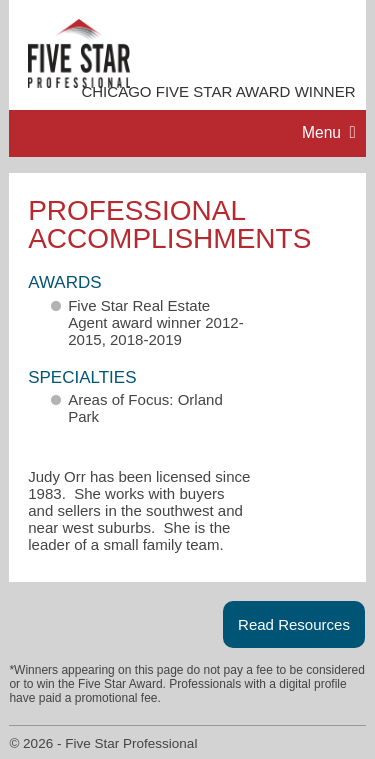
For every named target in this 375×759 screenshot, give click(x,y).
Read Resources (294, 624)
